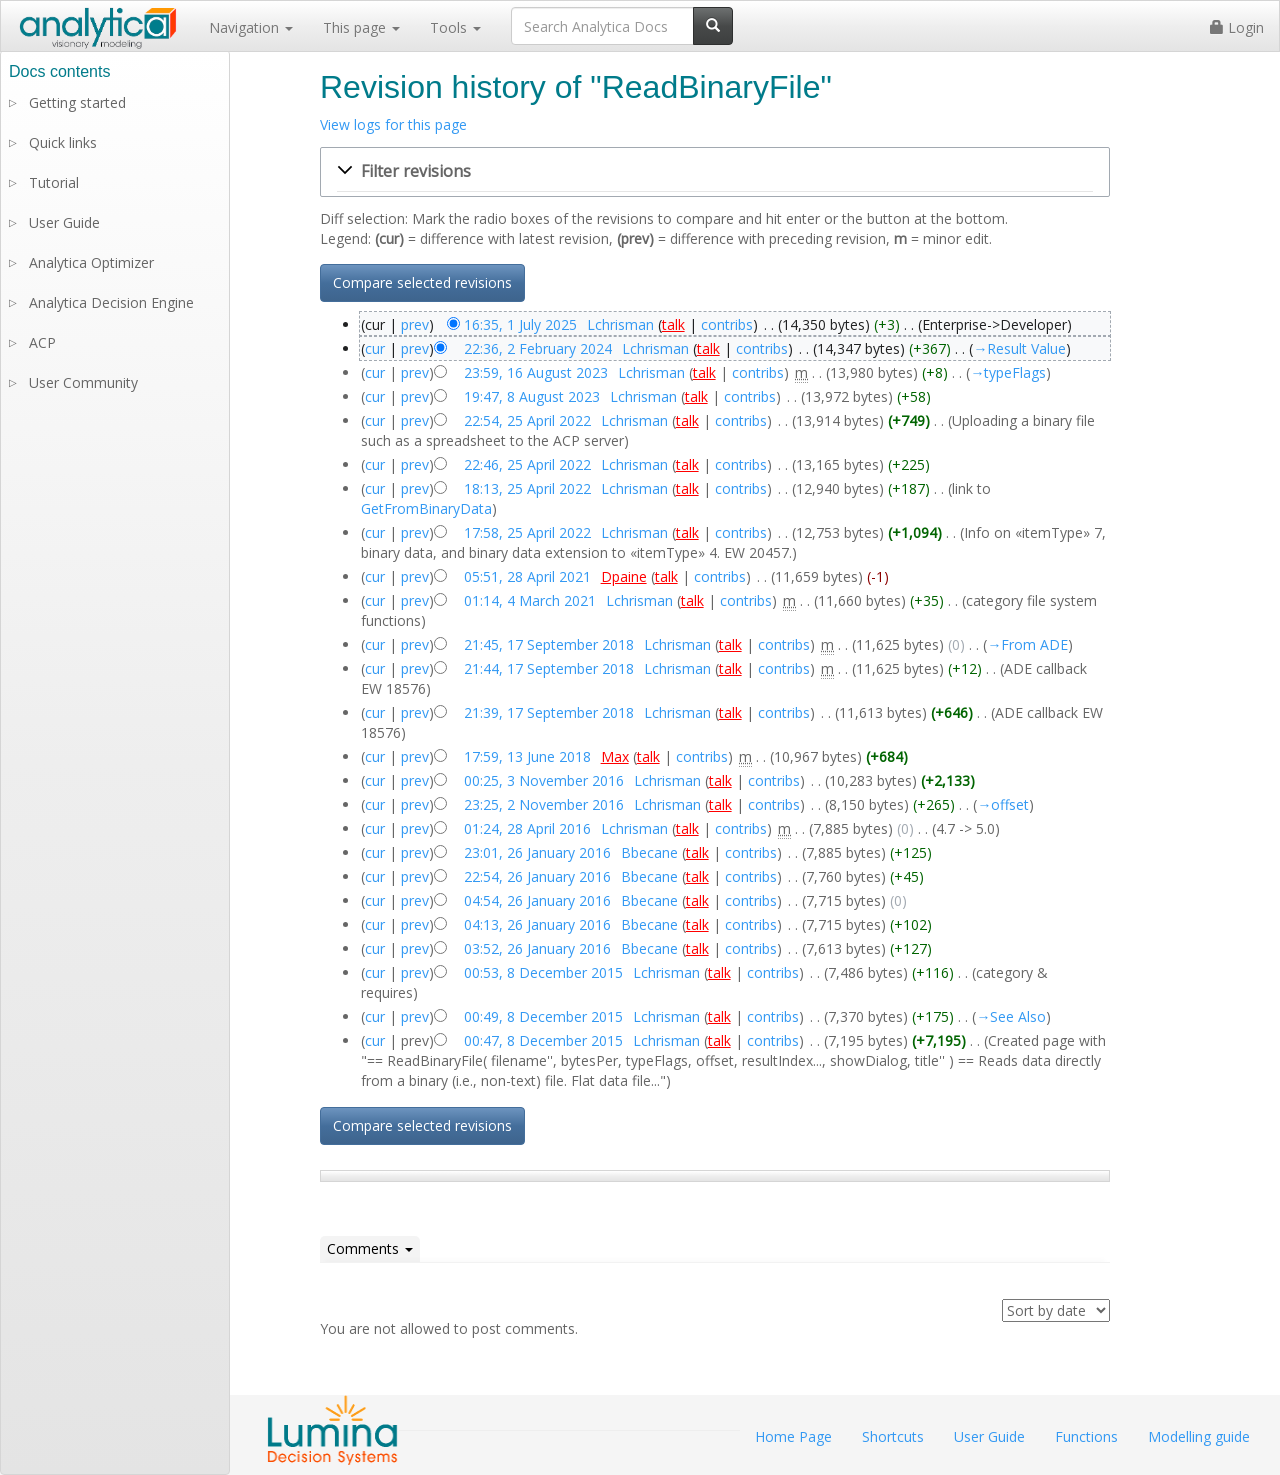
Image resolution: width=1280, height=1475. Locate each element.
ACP (42, 342)
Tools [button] (455, 27)
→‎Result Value (1019, 348)
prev (415, 324)
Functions (1086, 1436)
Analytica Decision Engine (111, 302)
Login (1237, 27)
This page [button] (361, 27)
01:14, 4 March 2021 (530, 600)
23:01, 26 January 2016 (537, 852)
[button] (715, 172)
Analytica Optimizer (91, 262)
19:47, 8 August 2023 (532, 396)
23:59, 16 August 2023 (536, 372)
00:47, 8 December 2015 (543, 1040)
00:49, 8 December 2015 (543, 1016)
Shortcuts (893, 1436)
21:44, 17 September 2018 (549, 668)
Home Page (793, 1436)
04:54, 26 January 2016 (537, 900)
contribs (727, 324)
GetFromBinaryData (426, 508)
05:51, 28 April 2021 (527, 576)
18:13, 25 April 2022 (527, 488)
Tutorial (54, 182)
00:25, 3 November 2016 (544, 780)
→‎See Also (1011, 1016)
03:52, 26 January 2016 (537, 948)
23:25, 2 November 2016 (544, 804)
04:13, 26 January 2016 (537, 924)
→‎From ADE (1027, 644)
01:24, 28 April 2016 (527, 828)
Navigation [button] (251, 27)
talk (673, 324)
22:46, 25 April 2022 (527, 464)
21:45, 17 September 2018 (549, 644)
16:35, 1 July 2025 (520, 324)
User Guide (64, 222)
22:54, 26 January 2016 (537, 876)
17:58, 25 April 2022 (527, 532)
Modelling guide (1199, 1436)
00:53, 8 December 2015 (543, 972)
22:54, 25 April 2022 (527, 420)
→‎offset (1003, 804)
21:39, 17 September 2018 (549, 712)
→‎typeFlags (1008, 372)
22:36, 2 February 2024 (538, 348)
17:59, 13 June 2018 (527, 756)
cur (375, 348)
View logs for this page (393, 124)
